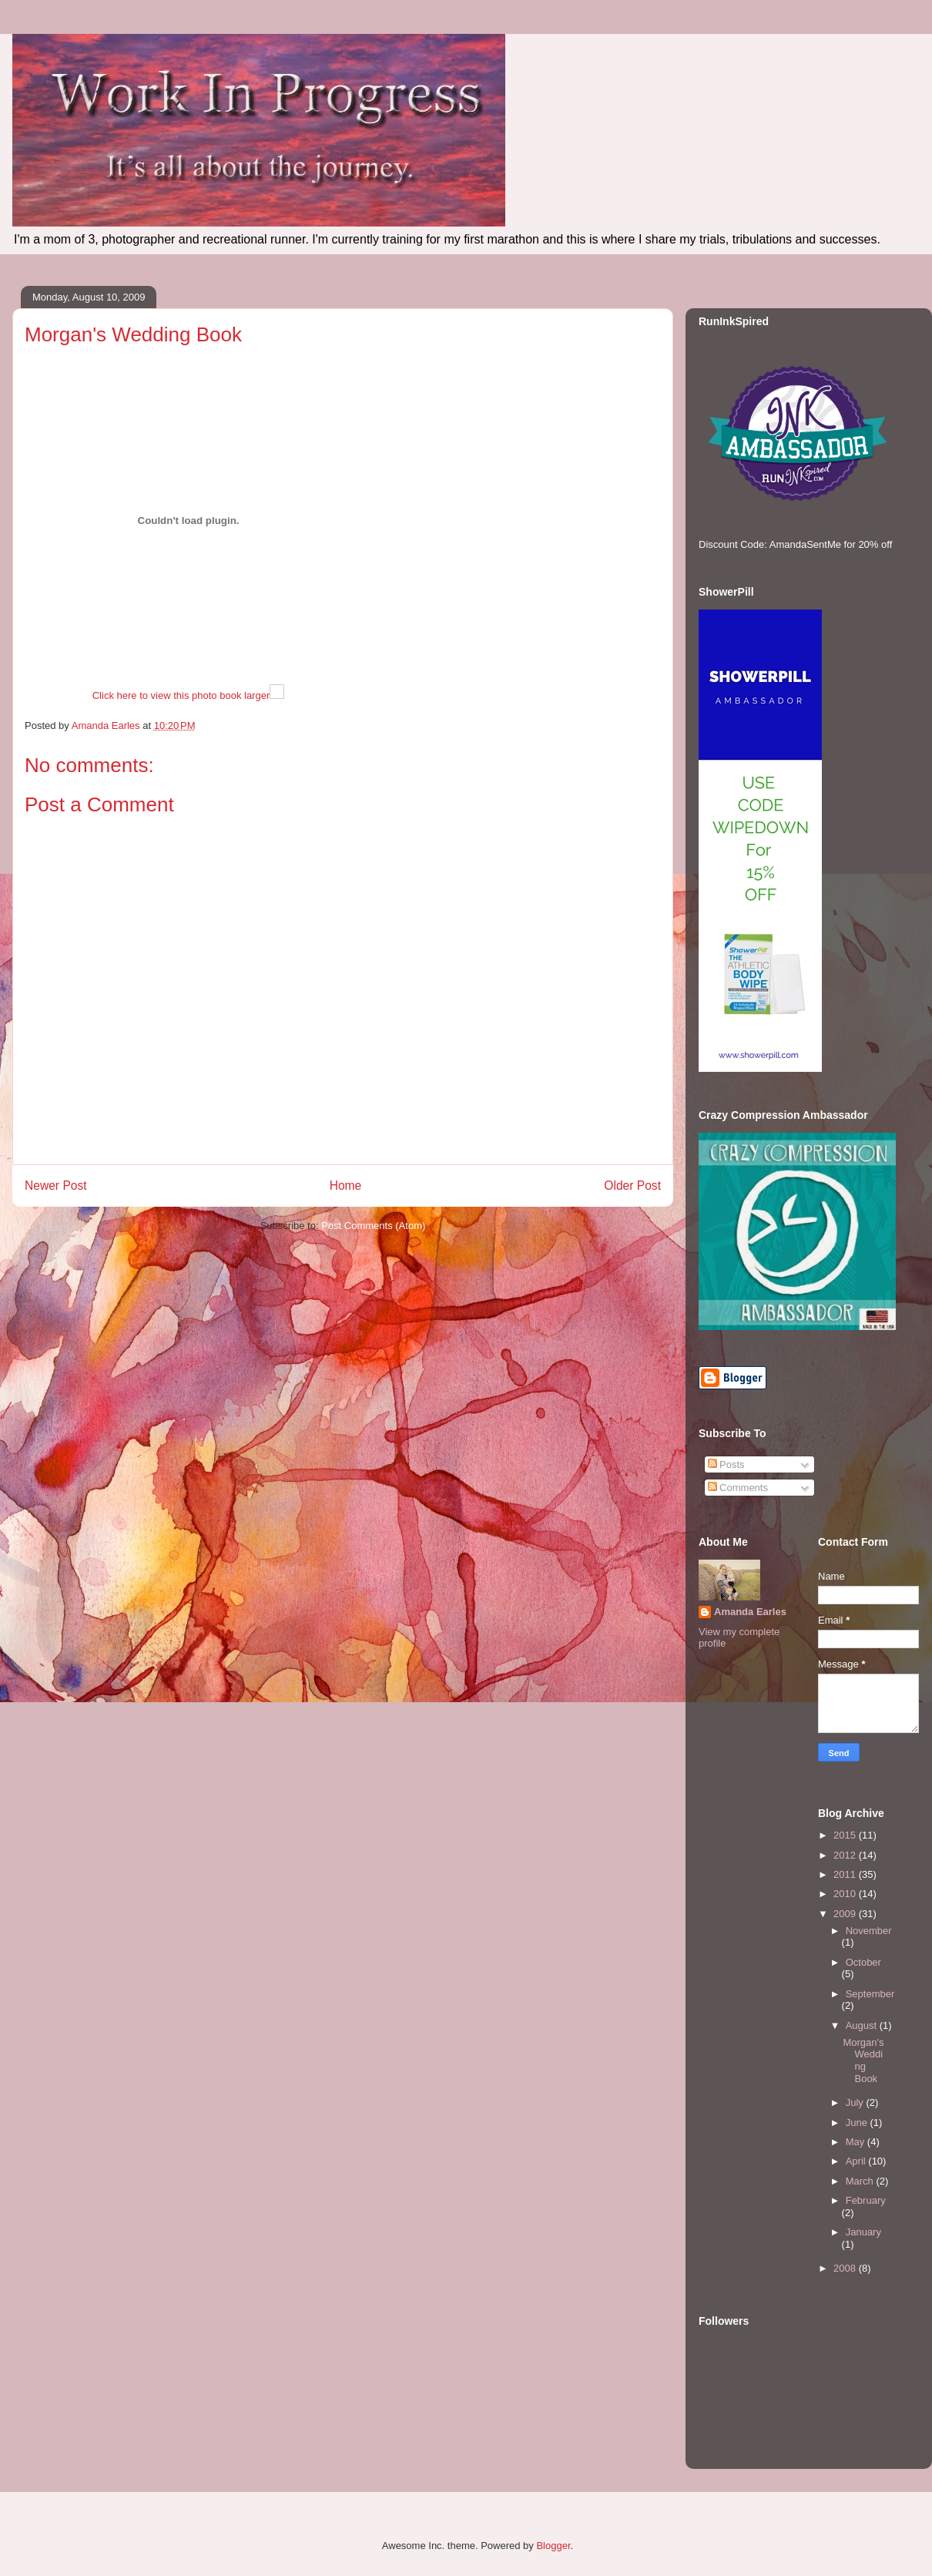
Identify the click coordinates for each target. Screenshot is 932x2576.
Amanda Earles (750, 1611)
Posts (726, 1464)
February (866, 2200)
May (856, 2142)
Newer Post (56, 1185)
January (863, 2232)
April (857, 2161)
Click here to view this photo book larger (181, 695)
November (869, 1930)
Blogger (553, 2545)
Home (346, 1185)
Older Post (632, 1185)
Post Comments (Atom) (373, 1225)
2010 (846, 1893)
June (858, 2122)
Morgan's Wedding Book (863, 2060)
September (870, 1994)
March (861, 2181)
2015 (846, 1835)
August (863, 2025)
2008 (846, 2268)
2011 (846, 1874)
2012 (846, 1855)
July (856, 2102)
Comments (738, 1487)
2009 (846, 1913)
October (863, 1962)
